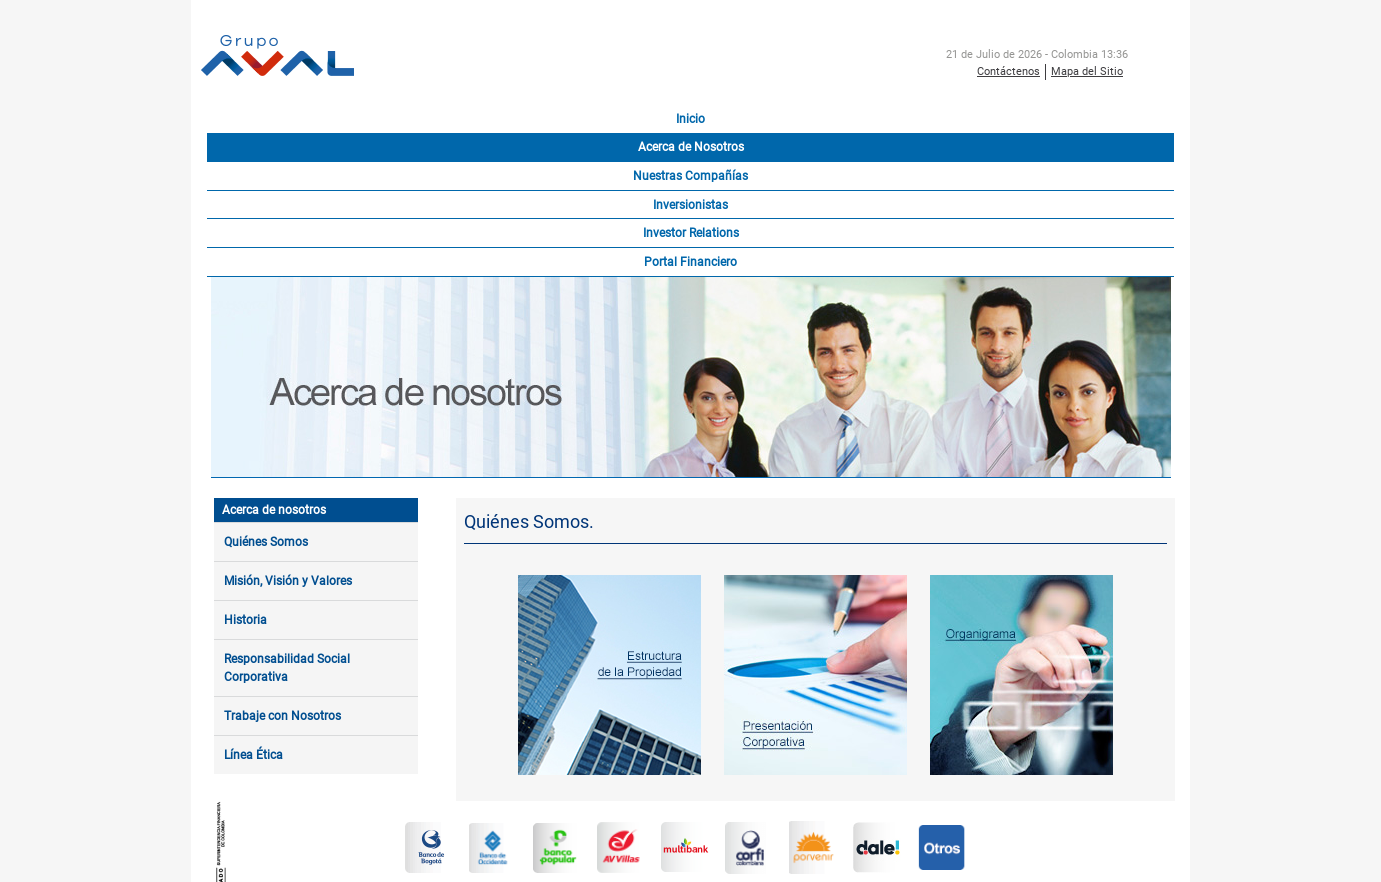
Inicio (690, 119)
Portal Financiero (690, 262)
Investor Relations (691, 233)
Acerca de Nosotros (691, 147)
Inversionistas (690, 205)
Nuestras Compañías (690, 176)
